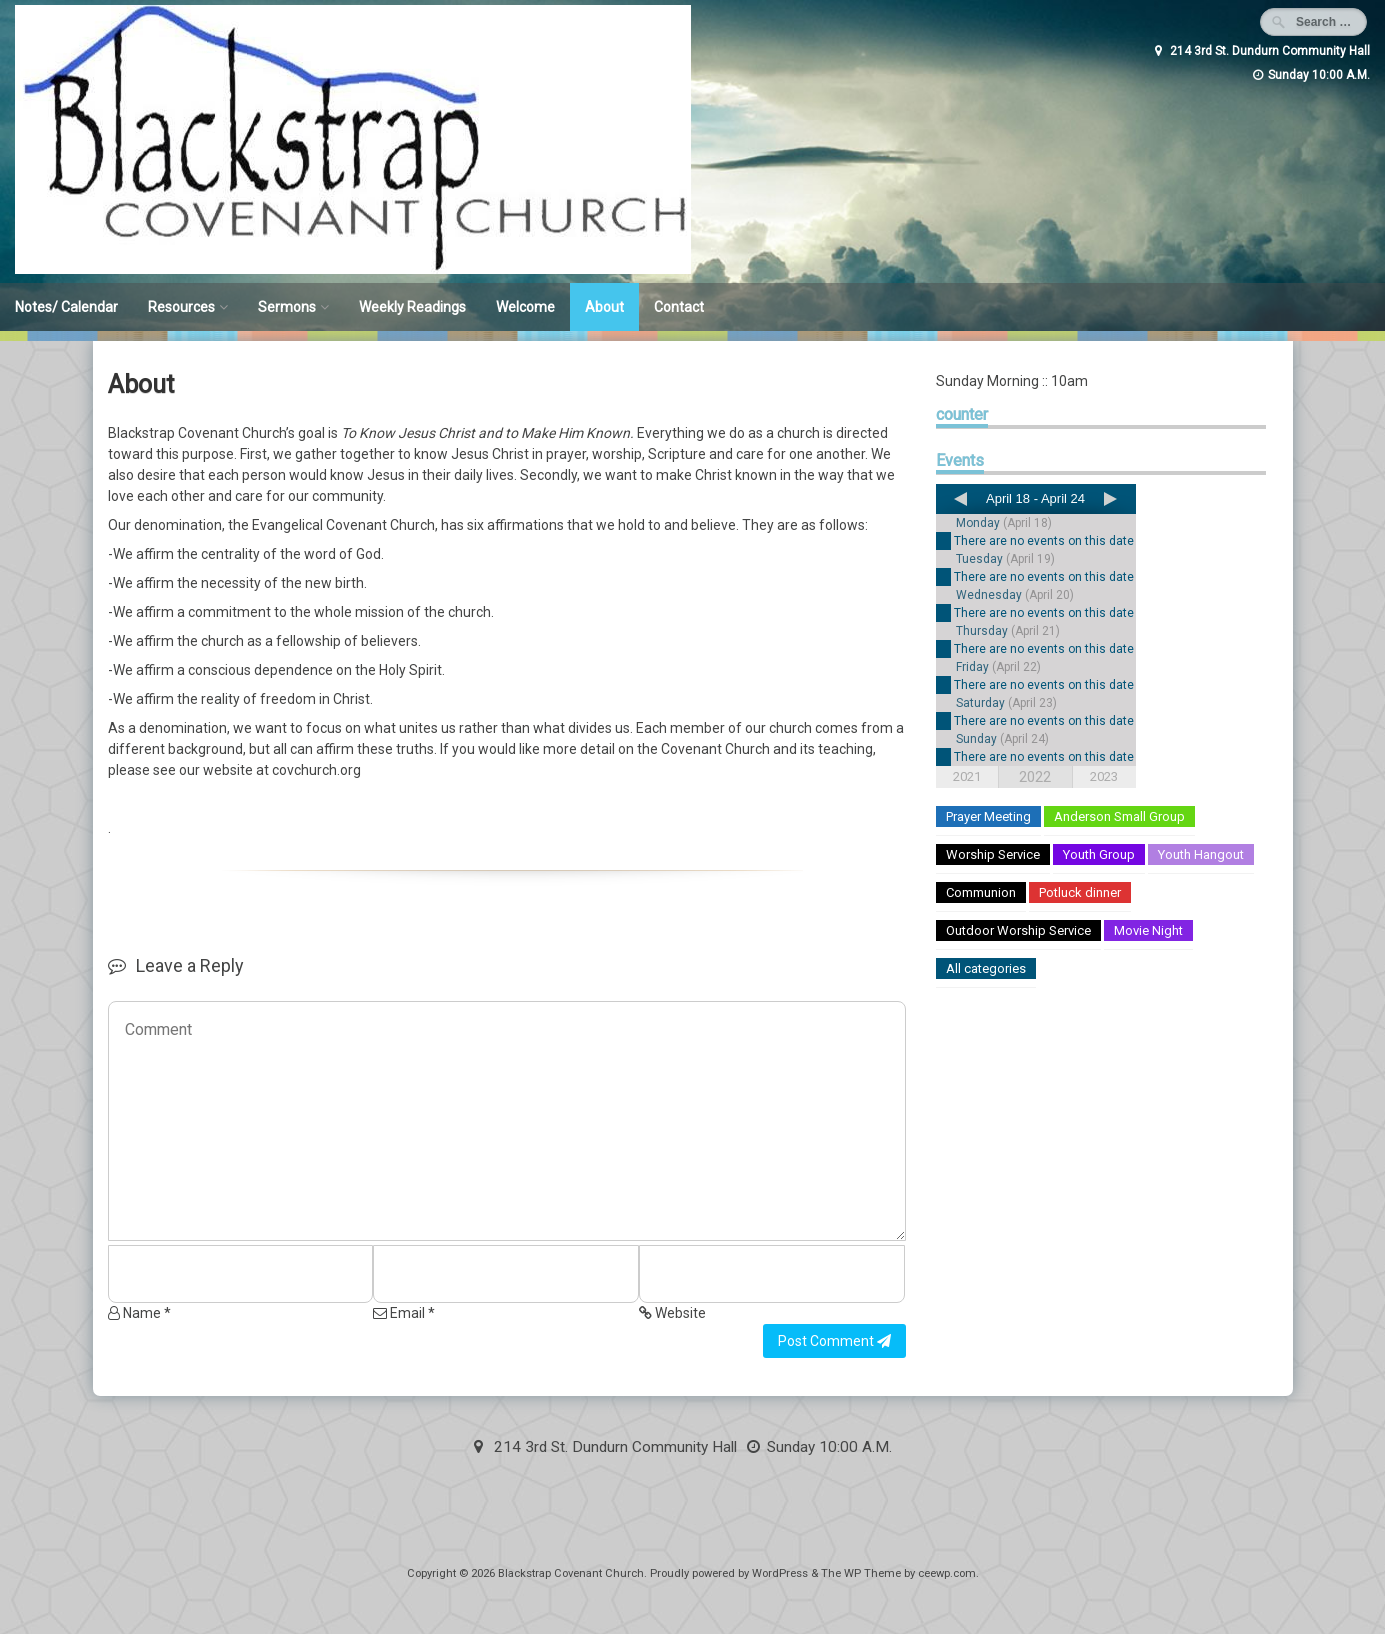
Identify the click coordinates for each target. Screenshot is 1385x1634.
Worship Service (993, 854)
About (604, 307)
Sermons (287, 307)
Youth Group (1099, 854)
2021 (967, 776)
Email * (404, 1313)
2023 (1104, 776)
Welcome (525, 307)
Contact (679, 307)
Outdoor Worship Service (1018, 930)
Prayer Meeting (988, 816)
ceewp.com (947, 1573)
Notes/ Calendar (66, 307)
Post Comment (834, 1341)
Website (672, 1313)
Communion (981, 892)
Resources (181, 307)
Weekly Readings (412, 307)
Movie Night (1148, 930)
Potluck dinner (1080, 892)
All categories (986, 968)
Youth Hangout (1201, 854)
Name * (139, 1313)
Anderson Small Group (1119, 816)
